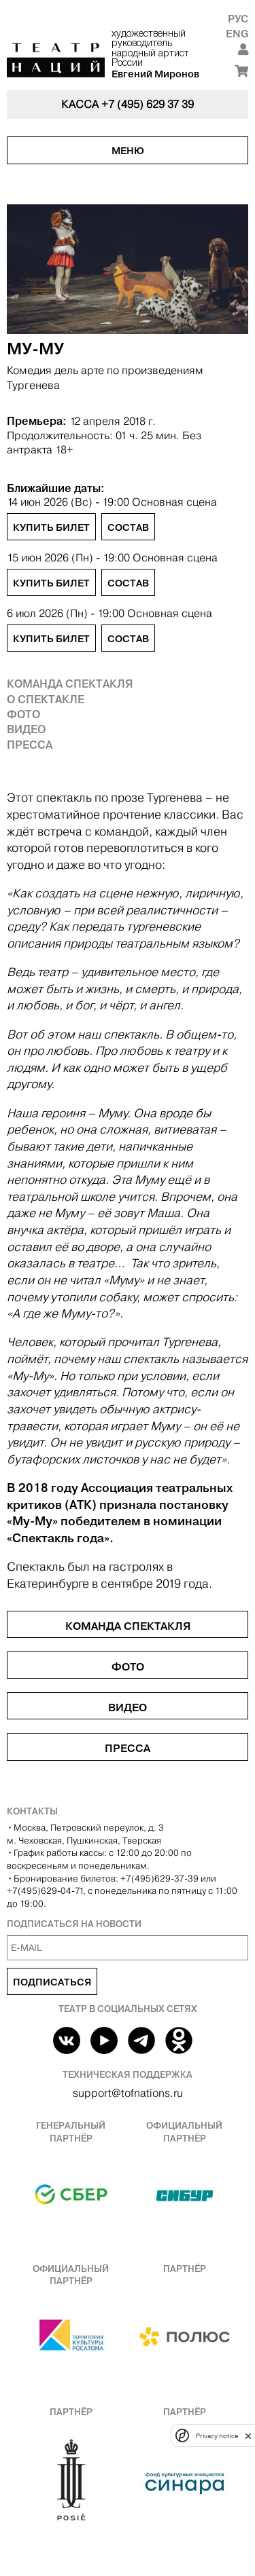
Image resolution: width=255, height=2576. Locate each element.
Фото (23, 714)
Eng (237, 33)
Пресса (29, 744)
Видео (26, 729)
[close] (248, 2436)
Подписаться (52, 1982)
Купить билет (51, 527)
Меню (128, 151)
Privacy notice (217, 2436)
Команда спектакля (70, 683)
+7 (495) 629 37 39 (147, 104)
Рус (238, 18)
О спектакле (45, 699)
